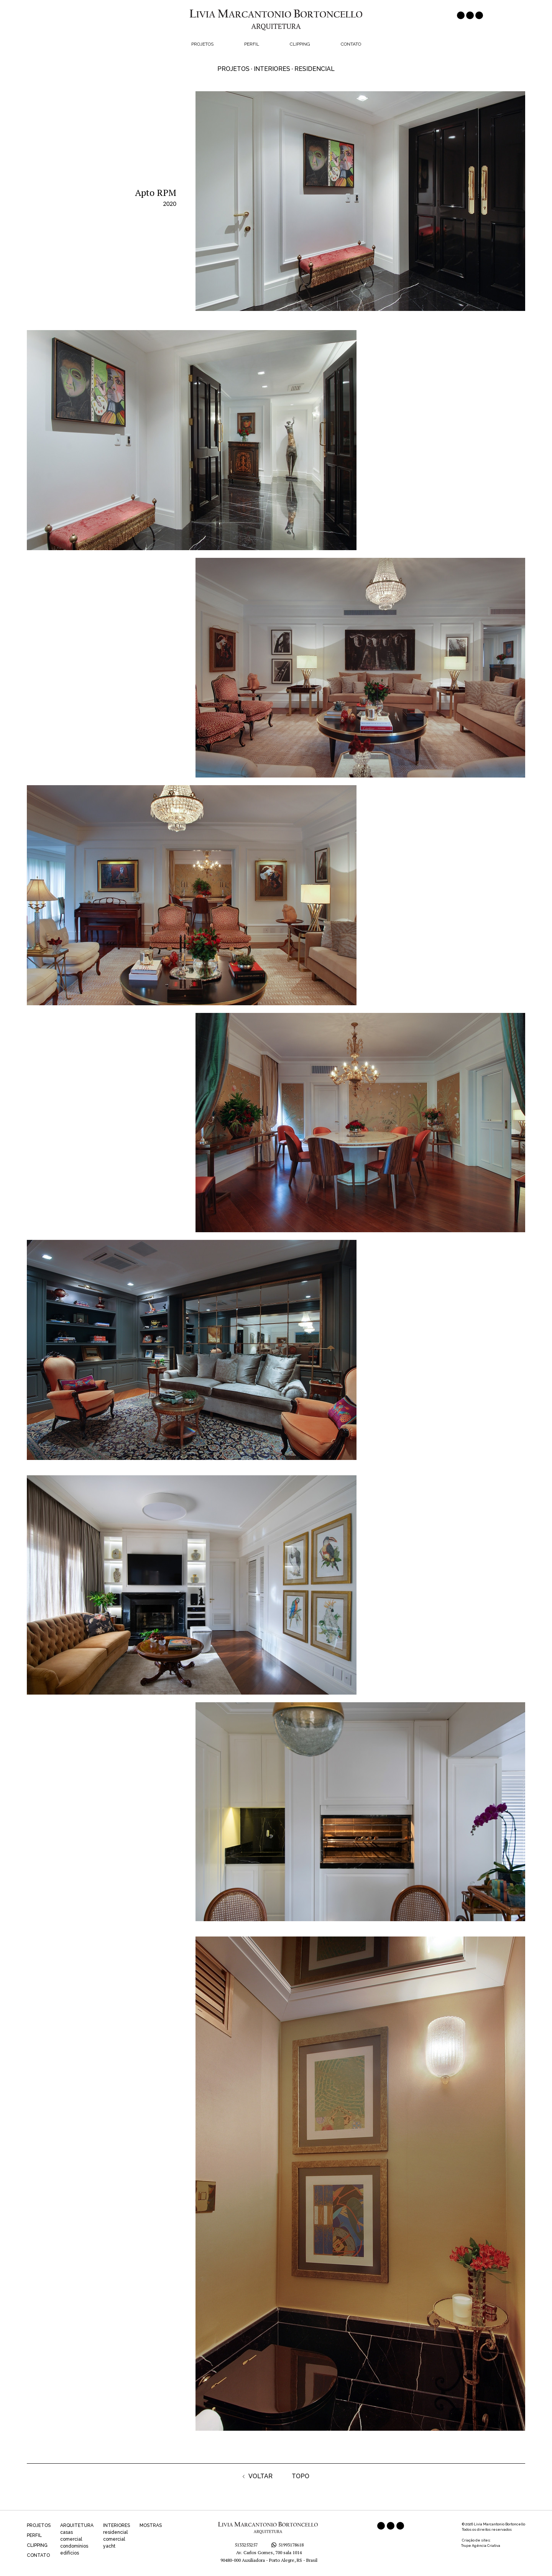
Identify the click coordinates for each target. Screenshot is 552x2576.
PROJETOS (39, 2525)
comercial (71, 2539)
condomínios (74, 2546)
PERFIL (34, 2535)
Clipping (300, 44)
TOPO (300, 2476)
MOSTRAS (151, 2525)
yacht (109, 2546)
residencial (115, 2532)
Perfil (251, 44)
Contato (351, 44)
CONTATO (38, 2555)
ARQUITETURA (77, 2525)
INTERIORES (116, 2525)
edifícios (69, 2553)
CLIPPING (37, 2545)
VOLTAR (258, 2476)
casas (66, 2532)
